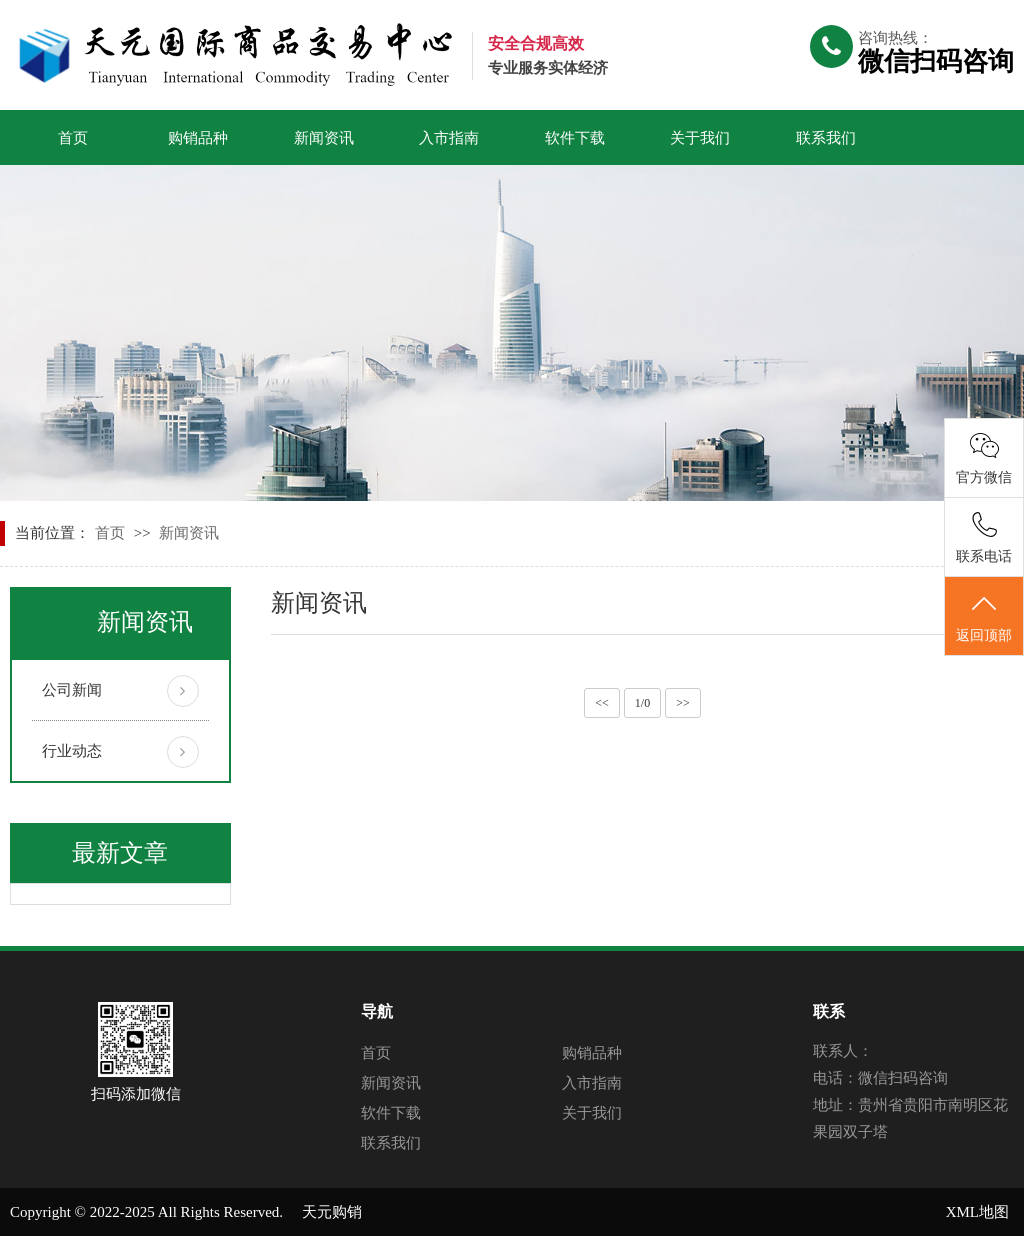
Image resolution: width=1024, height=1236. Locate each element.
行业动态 (72, 751)
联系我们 (826, 137)
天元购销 (332, 1212)
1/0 (642, 703)
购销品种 (198, 137)
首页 (73, 137)
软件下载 (575, 137)
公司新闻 (72, 690)
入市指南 (449, 137)
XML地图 (977, 1212)
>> (683, 703)
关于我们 (700, 137)
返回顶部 (984, 617)
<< (602, 703)
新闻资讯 (324, 137)
